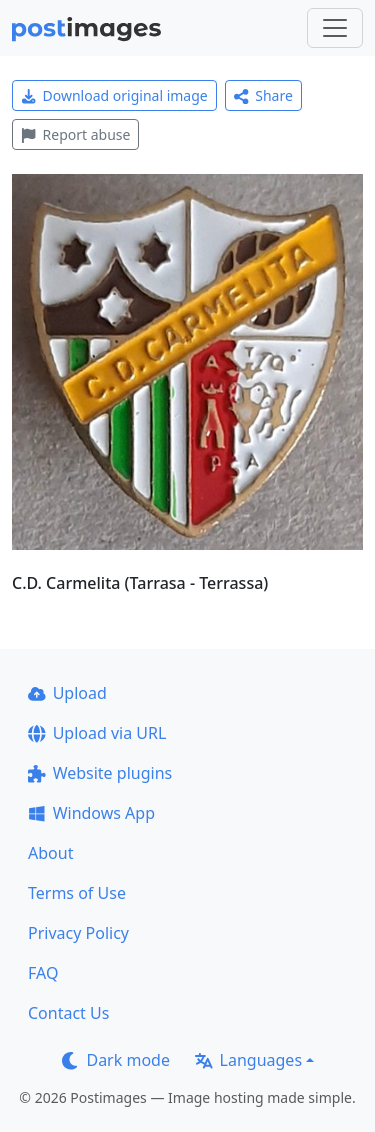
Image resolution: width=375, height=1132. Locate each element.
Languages (248, 1060)
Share (263, 95)
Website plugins (100, 773)
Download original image (114, 95)
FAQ (43, 973)
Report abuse (75, 134)
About (50, 853)
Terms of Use (77, 893)
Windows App (91, 813)
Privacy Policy (78, 933)
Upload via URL (97, 733)
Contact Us (68, 1013)
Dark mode (116, 1060)
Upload (67, 693)
